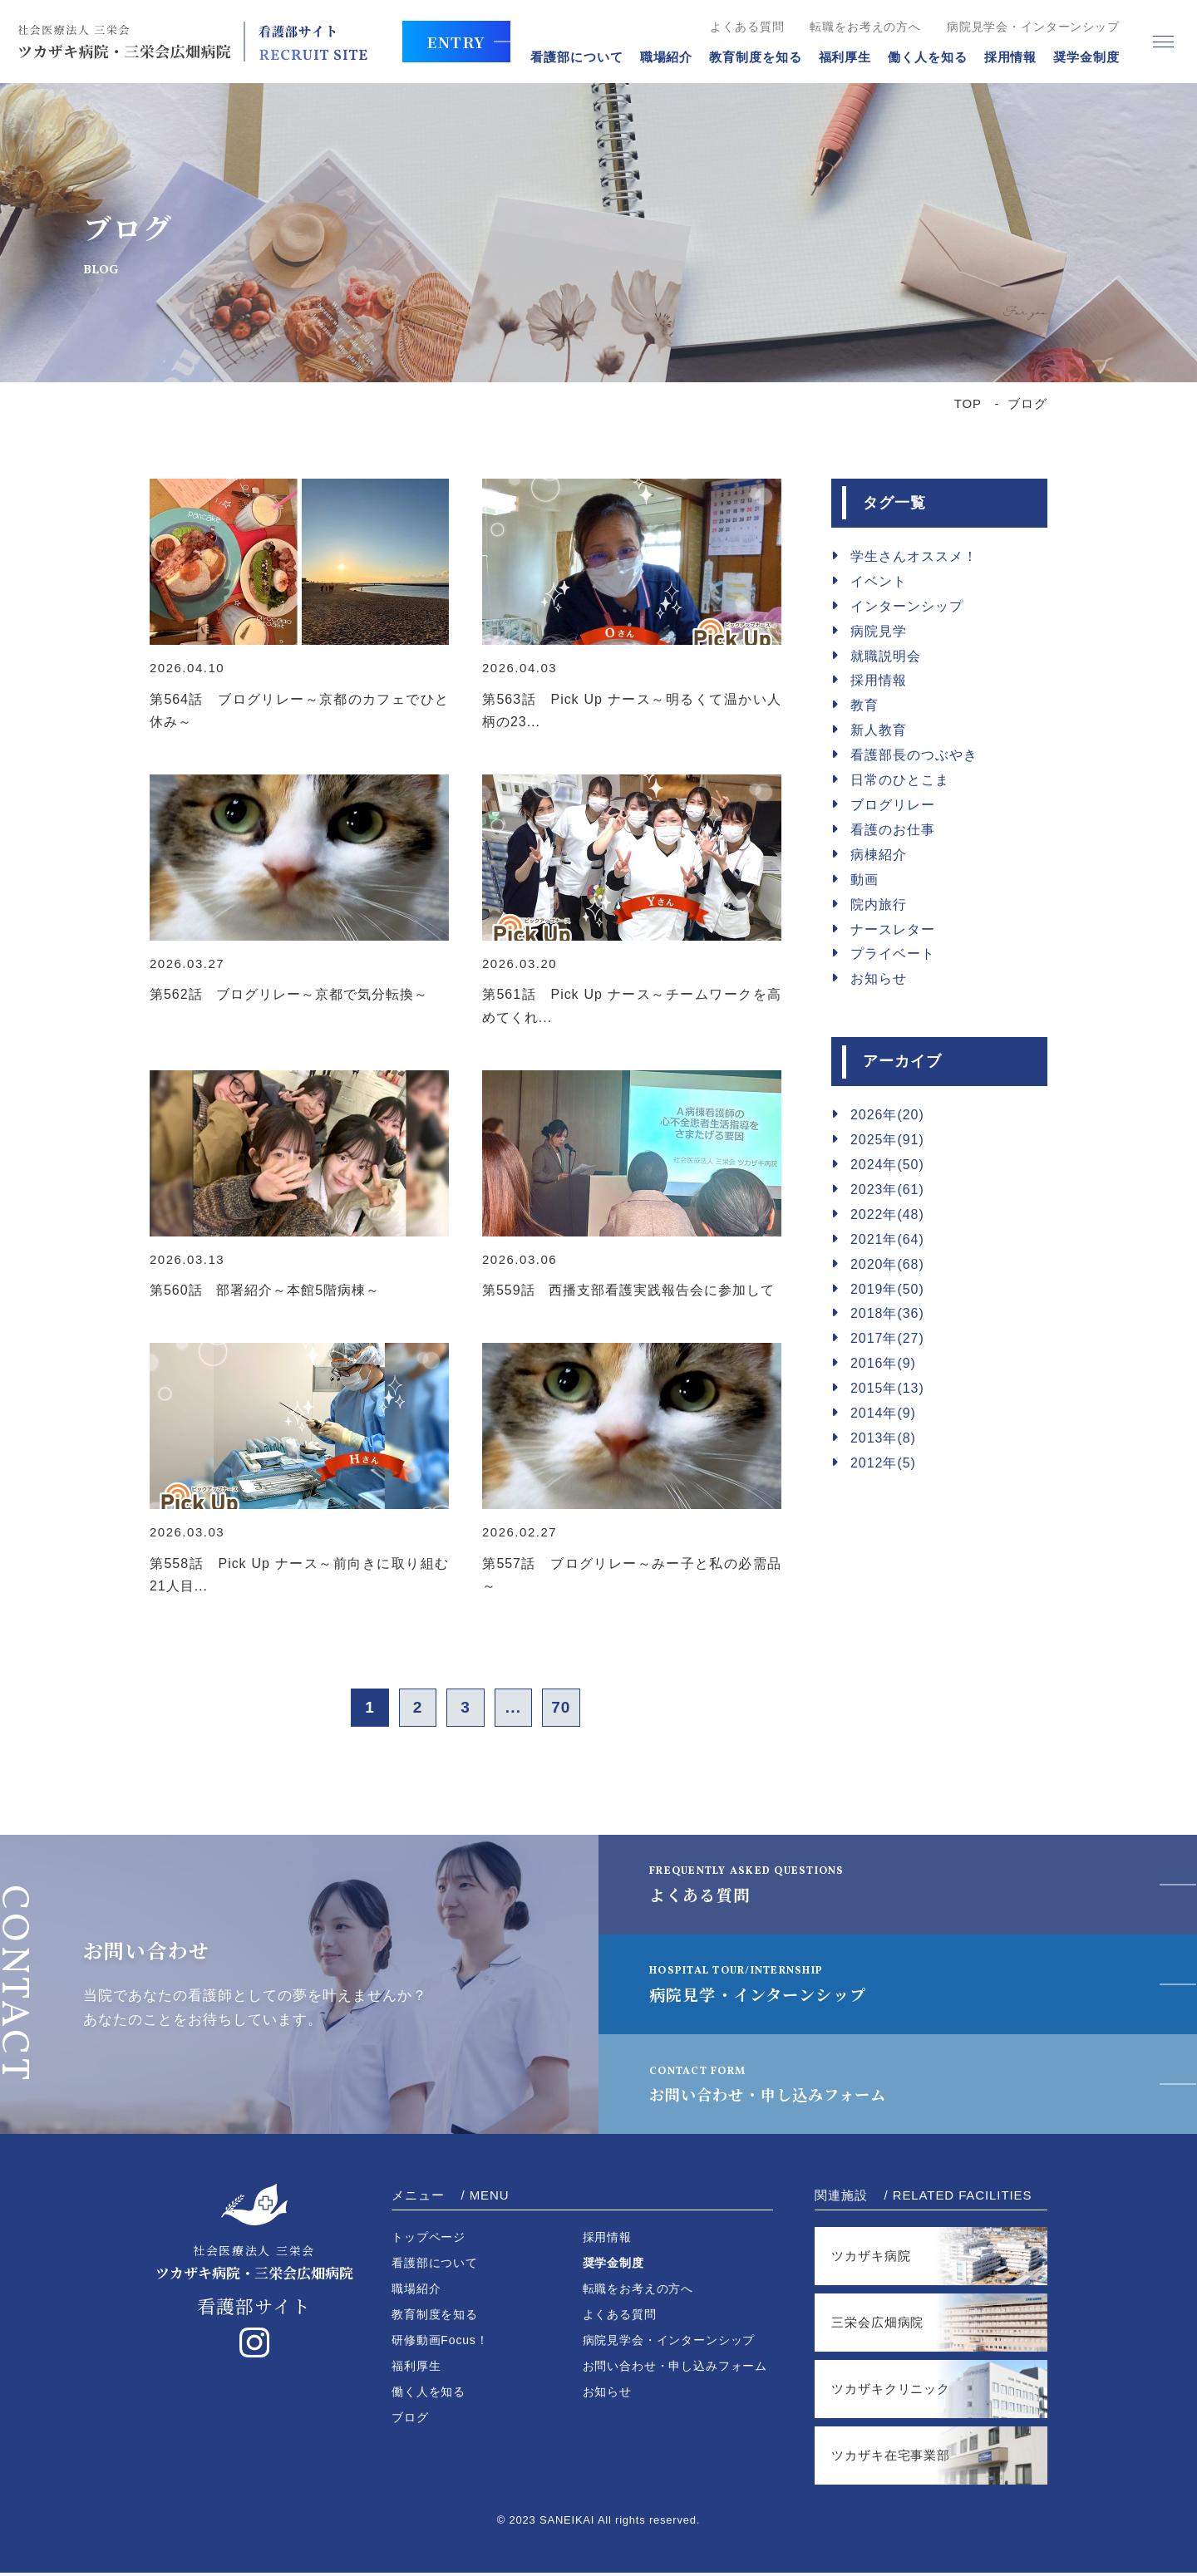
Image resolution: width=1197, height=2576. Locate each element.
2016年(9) (883, 1363)
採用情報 (1000, 57)
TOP (968, 403)
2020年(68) (887, 1264)
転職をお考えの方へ (856, 26)
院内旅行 (878, 904)
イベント (878, 581)
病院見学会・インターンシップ (1023, 26)
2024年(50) (887, 1165)
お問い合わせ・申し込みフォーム (787, 2086)
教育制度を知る (746, 57)
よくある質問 (738, 26)
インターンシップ (906, 606)
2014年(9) (883, 1413)
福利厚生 (835, 57)
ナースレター (892, 929)
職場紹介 (656, 57)
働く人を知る (917, 57)
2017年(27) (887, 1338)
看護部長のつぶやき (914, 755)
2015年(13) (887, 1388)
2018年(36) (887, 1313)
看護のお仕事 (892, 830)
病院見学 (878, 631)
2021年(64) (887, 1239)
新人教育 (878, 730)
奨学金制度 (1077, 57)
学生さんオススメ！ (914, 556)
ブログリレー (892, 805)
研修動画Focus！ (440, 2343)
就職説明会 (885, 656)
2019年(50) (887, 1289)
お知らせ (878, 978)
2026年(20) (887, 1115)
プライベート (892, 953)
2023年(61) (887, 1189)
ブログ (410, 2420)
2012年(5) (883, 1463)
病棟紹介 (878, 855)
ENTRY (464, 41)
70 (574, 1709)
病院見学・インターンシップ (768, 1987)
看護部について (567, 57)
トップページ (429, 2240)
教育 (864, 705)
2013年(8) (883, 1438)
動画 (864, 880)
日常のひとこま (899, 780)
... (519, 1709)
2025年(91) (887, 1140)
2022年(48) (887, 1214)
